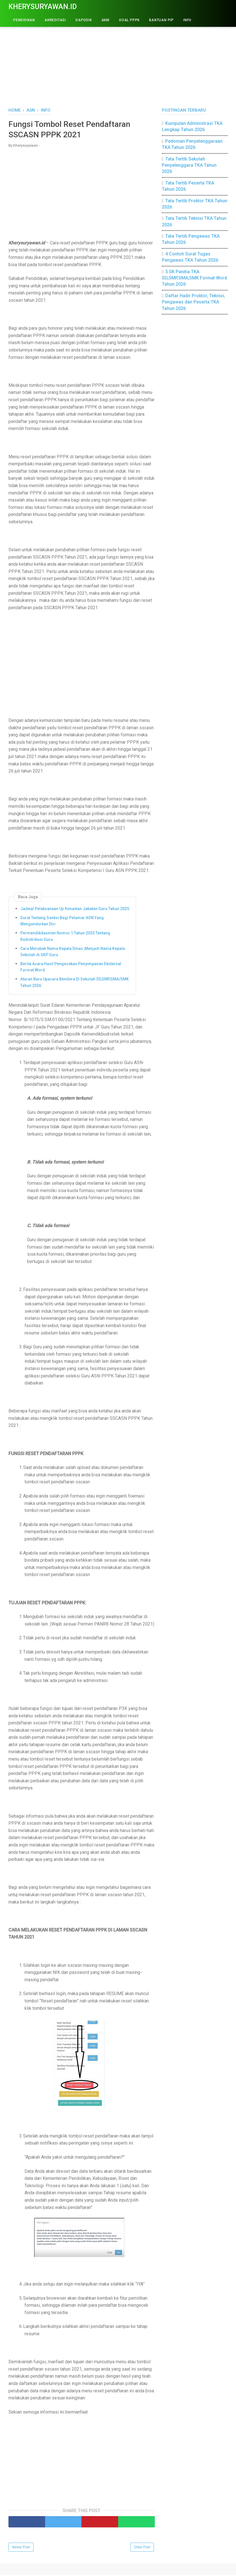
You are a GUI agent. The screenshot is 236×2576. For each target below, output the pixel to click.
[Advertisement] (118, 59)
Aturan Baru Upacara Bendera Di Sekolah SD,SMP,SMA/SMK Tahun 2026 (74, 983)
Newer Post (21, 2548)
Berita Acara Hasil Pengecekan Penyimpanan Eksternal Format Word (70, 968)
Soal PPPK (129, 20)
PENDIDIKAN (24, 20)
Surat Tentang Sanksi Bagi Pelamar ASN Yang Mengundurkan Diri (62, 922)
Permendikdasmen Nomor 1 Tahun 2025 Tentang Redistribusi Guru (65, 937)
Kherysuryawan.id (42, 7)
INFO (187, 20)
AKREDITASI (55, 20)
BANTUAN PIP (161, 20)
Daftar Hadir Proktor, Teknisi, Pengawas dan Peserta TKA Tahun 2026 (193, 302)
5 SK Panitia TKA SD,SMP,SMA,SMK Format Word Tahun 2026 (194, 278)
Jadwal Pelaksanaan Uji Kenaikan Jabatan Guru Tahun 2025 (74, 910)
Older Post (142, 2548)
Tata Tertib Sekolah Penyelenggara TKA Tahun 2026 (189, 165)
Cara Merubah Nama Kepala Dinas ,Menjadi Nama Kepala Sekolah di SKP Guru (72, 952)
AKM (105, 20)
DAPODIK (84, 20)
